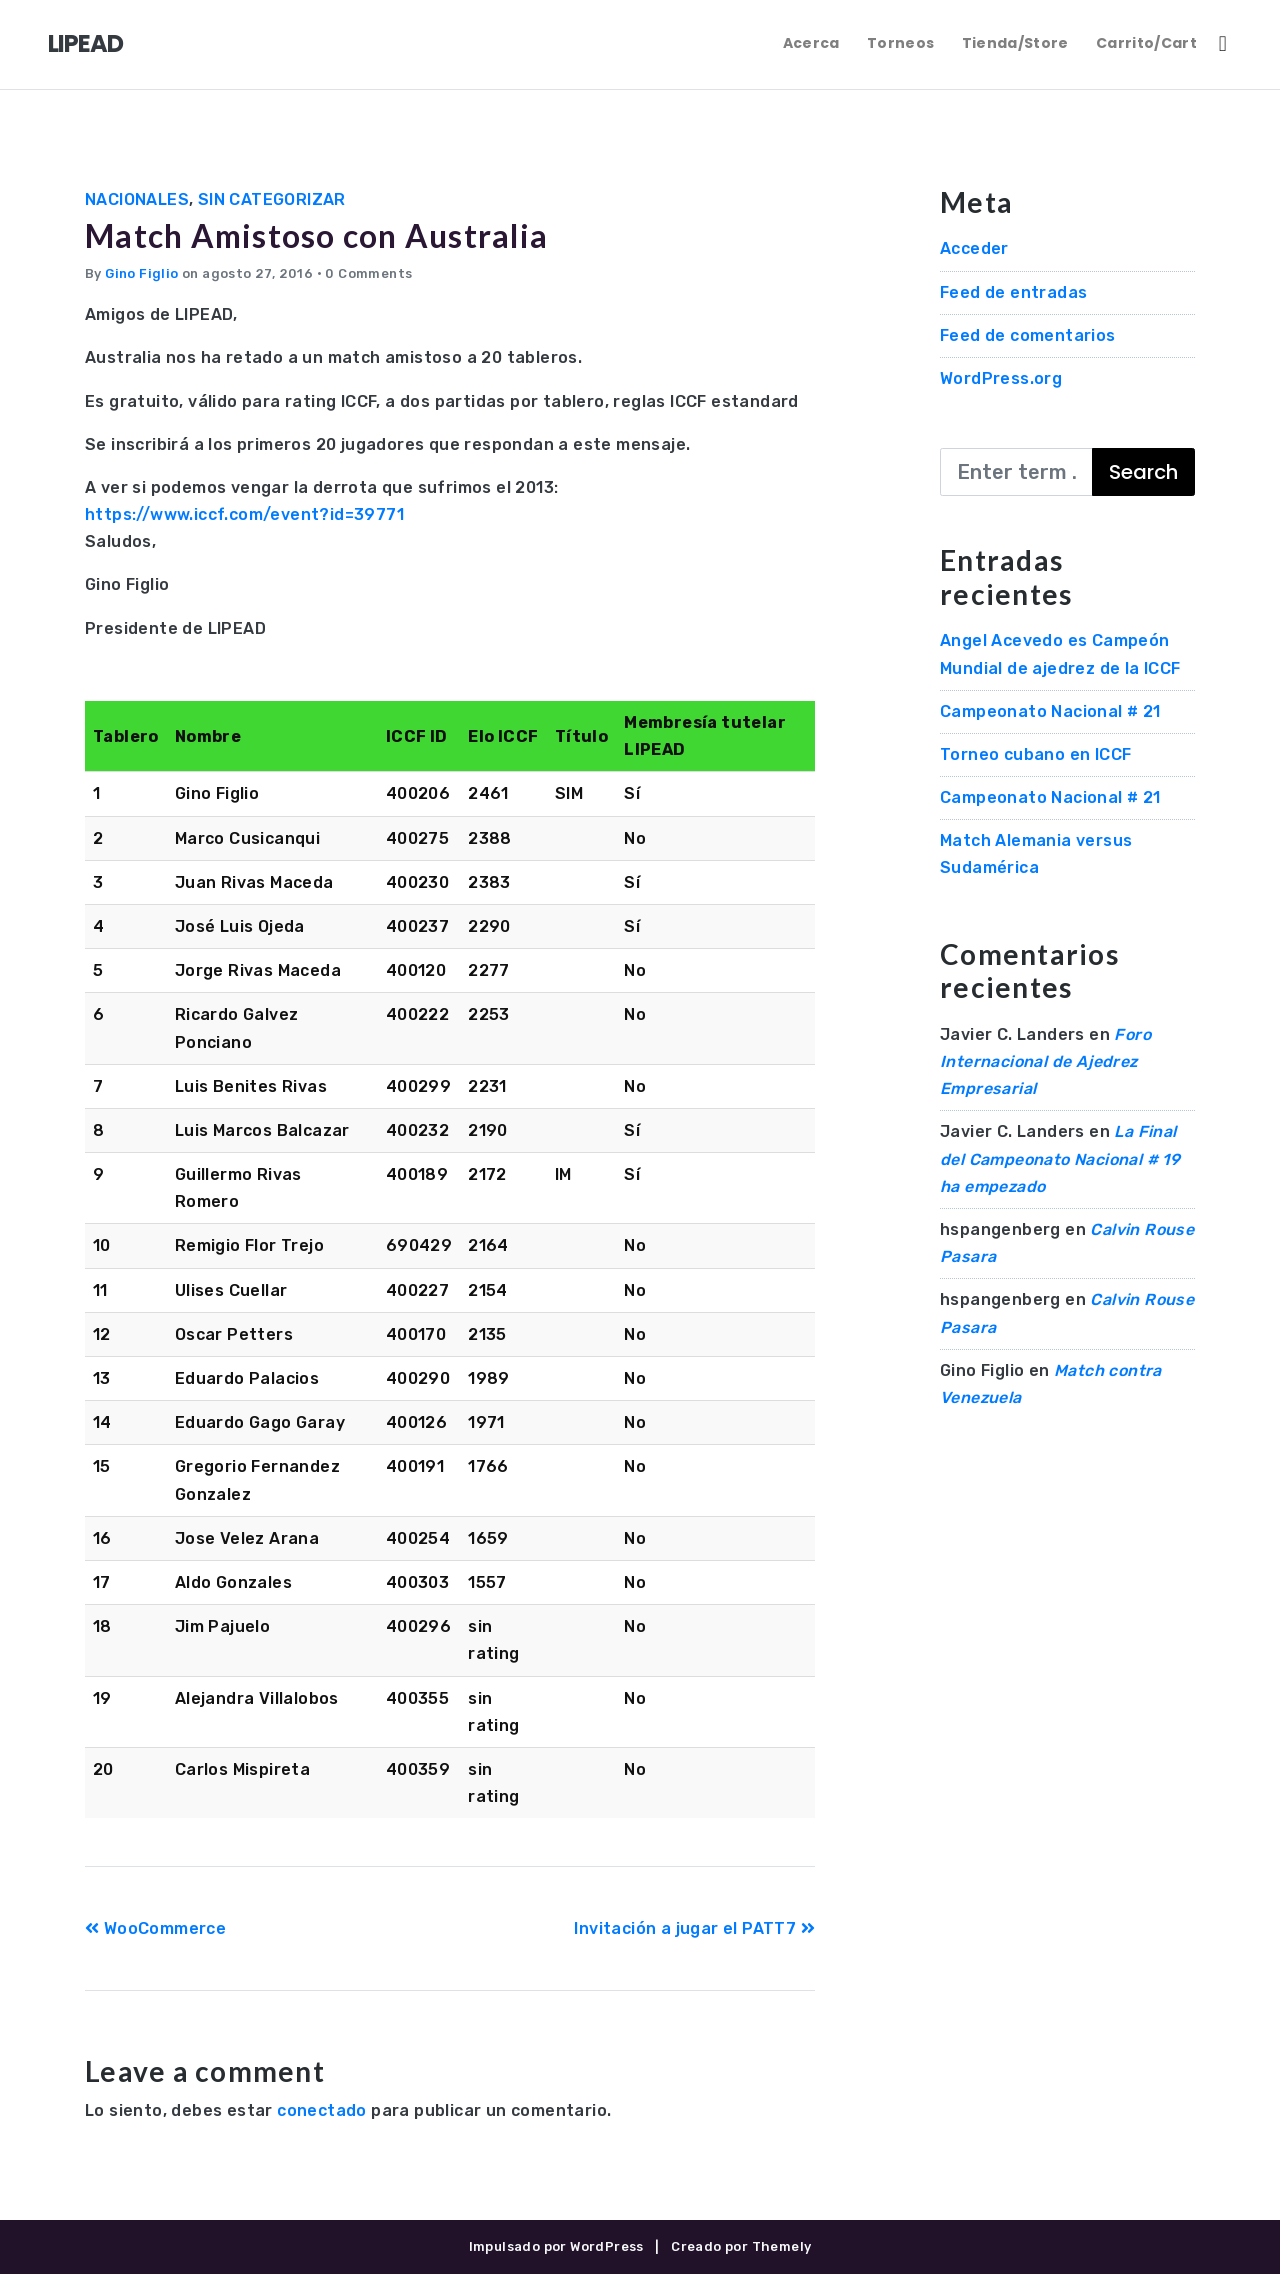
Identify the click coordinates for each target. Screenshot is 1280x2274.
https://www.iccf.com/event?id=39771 (244, 514)
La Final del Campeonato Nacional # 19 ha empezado (1060, 1158)
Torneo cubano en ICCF (1035, 754)
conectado (322, 2110)
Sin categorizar (272, 199)
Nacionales (137, 199)
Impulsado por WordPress (556, 2246)
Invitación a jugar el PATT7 (694, 1928)
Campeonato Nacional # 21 (1050, 711)
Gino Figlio (141, 273)
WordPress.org (1001, 378)
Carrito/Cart (1146, 43)
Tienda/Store (1015, 43)
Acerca (811, 43)
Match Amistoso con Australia (317, 235)
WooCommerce (155, 1928)
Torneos (900, 43)
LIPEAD (85, 43)
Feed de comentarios (1028, 335)
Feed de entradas (1013, 292)
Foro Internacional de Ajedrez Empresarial (1045, 1061)
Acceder (974, 248)
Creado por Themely (741, 2246)
